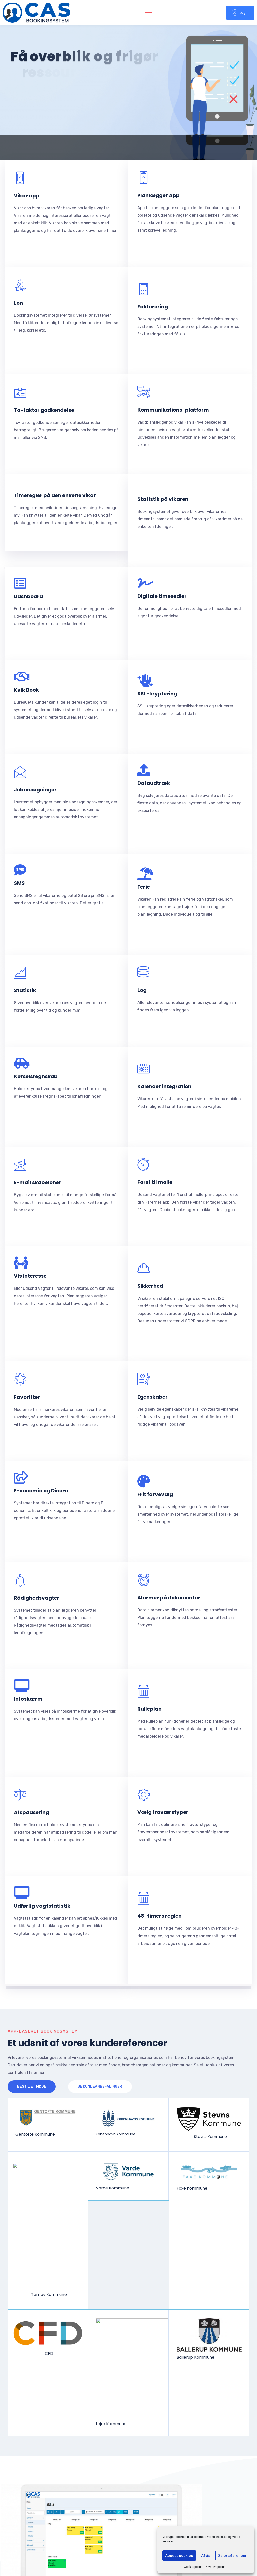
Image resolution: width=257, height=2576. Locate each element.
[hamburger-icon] (148, 12)
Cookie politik (193, 2567)
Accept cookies (179, 2555)
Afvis (205, 2555)
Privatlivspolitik (215, 2567)
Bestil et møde (31, 2442)
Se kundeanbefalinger (100, 2442)
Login (240, 12)
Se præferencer (232, 2555)
